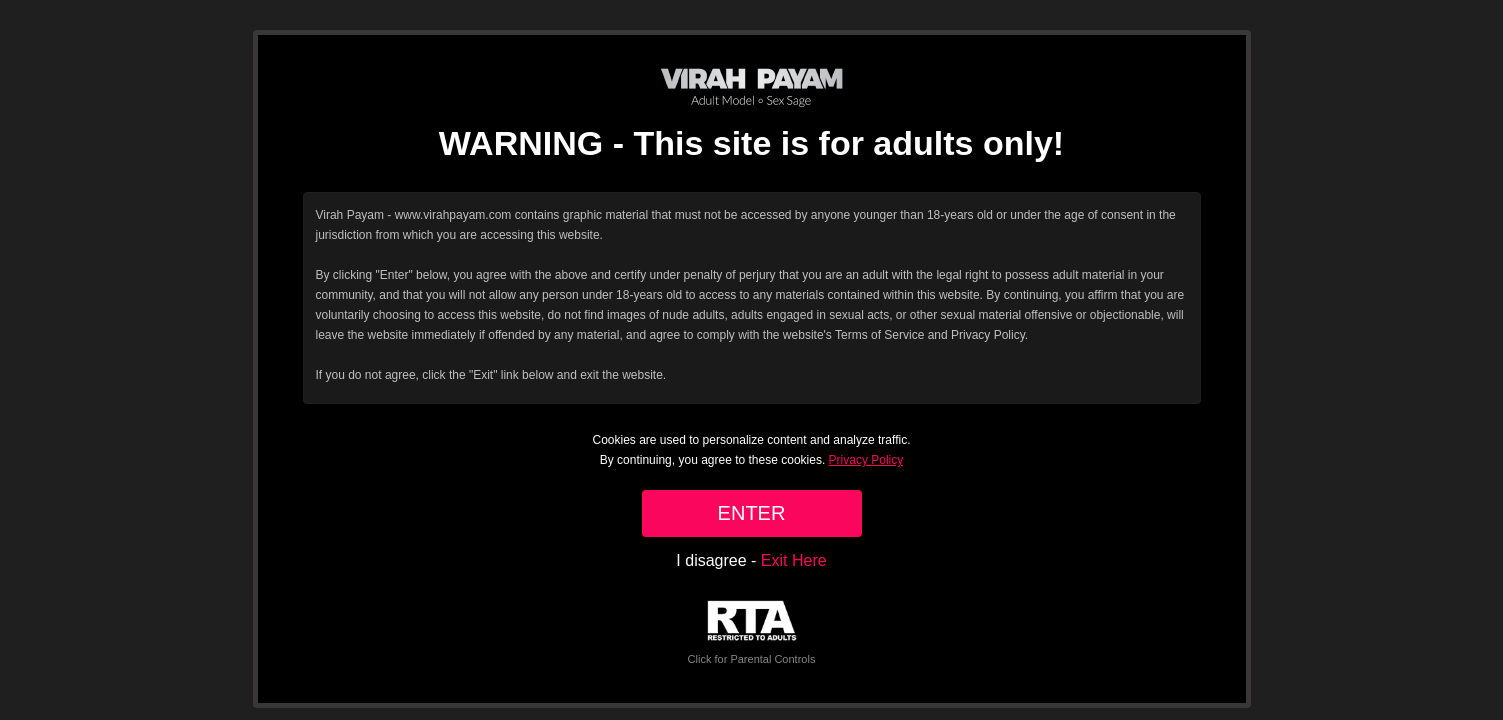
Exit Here (794, 560)
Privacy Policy (866, 460)
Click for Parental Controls (752, 632)
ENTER (752, 513)
